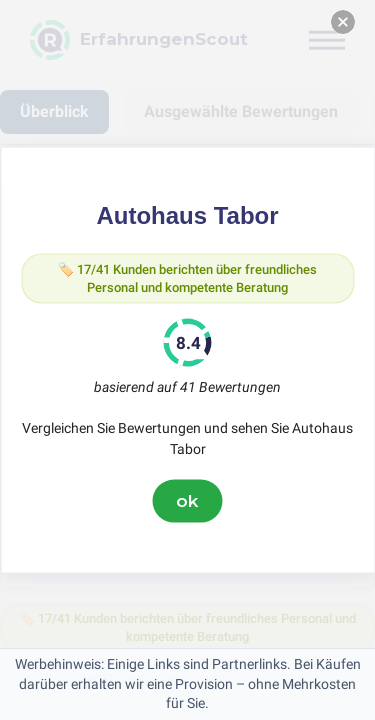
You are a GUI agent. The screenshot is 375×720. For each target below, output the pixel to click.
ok (188, 501)
